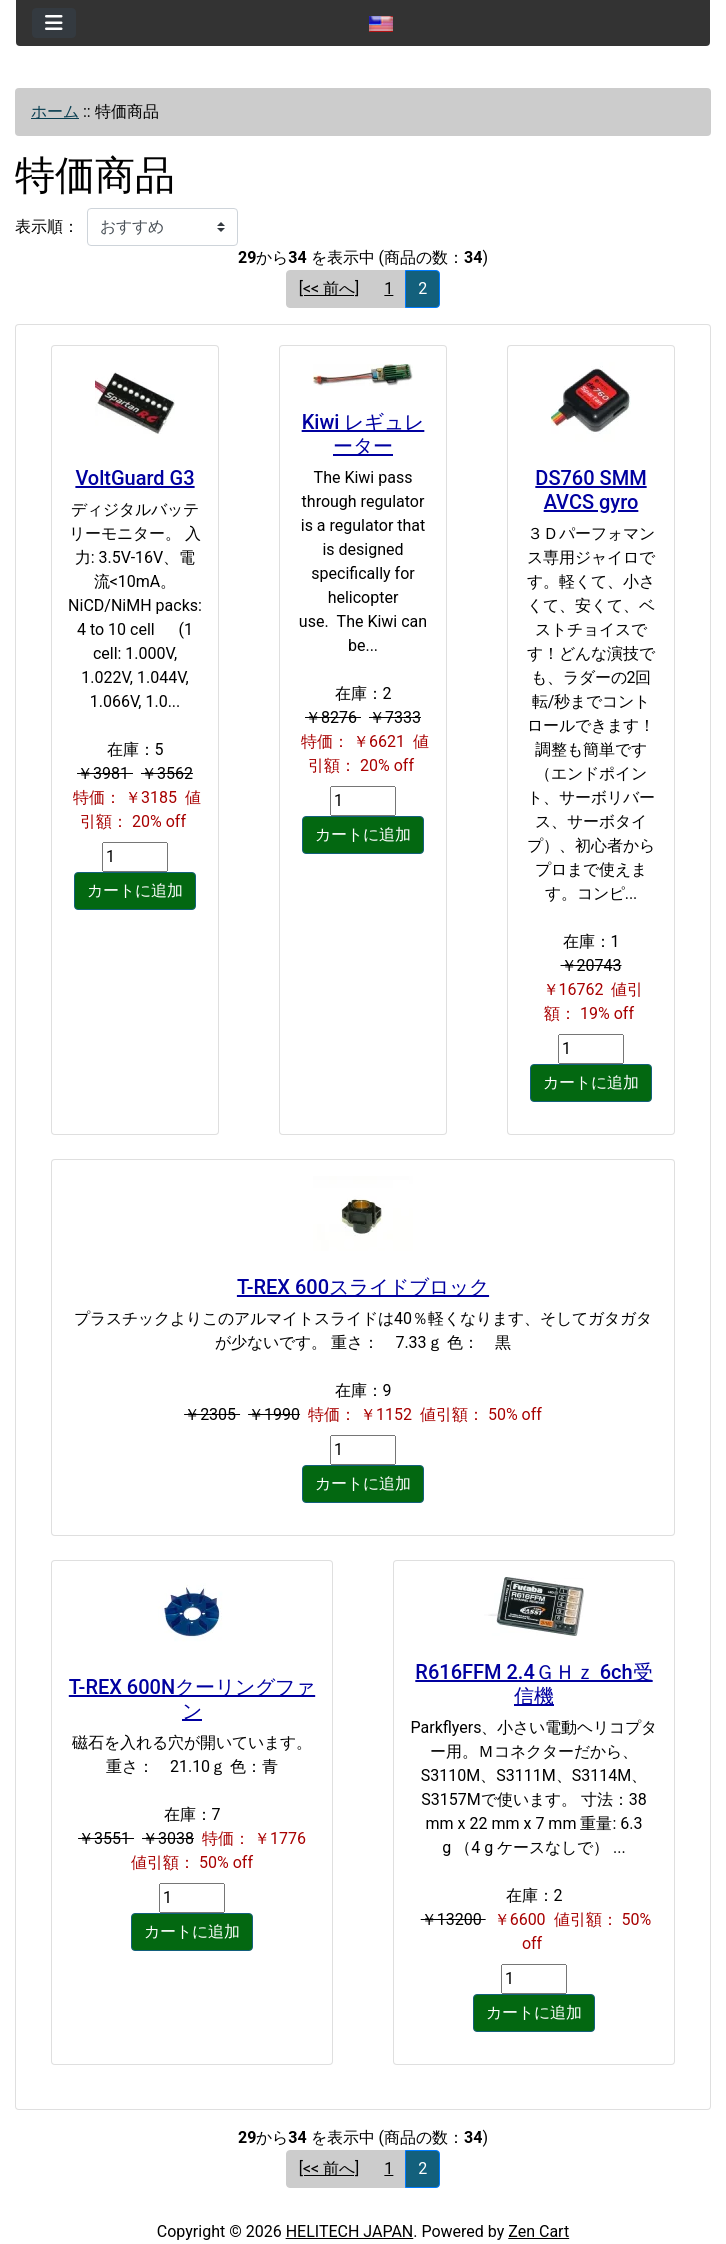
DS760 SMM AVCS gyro (590, 490)
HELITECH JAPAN (350, 2231)
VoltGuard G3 (134, 478)
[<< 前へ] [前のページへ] (329, 288)
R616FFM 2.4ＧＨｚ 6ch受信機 (533, 1684)
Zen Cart (538, 2231)
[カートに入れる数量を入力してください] (135, 857)
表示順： (47, 226)
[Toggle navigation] (54, 23)
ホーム (55, 111)
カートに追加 (135, 890)
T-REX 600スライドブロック (363, 1287)
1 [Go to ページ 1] (388, 288)
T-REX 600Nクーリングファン (192, 1699)
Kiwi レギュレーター (363, 434)
